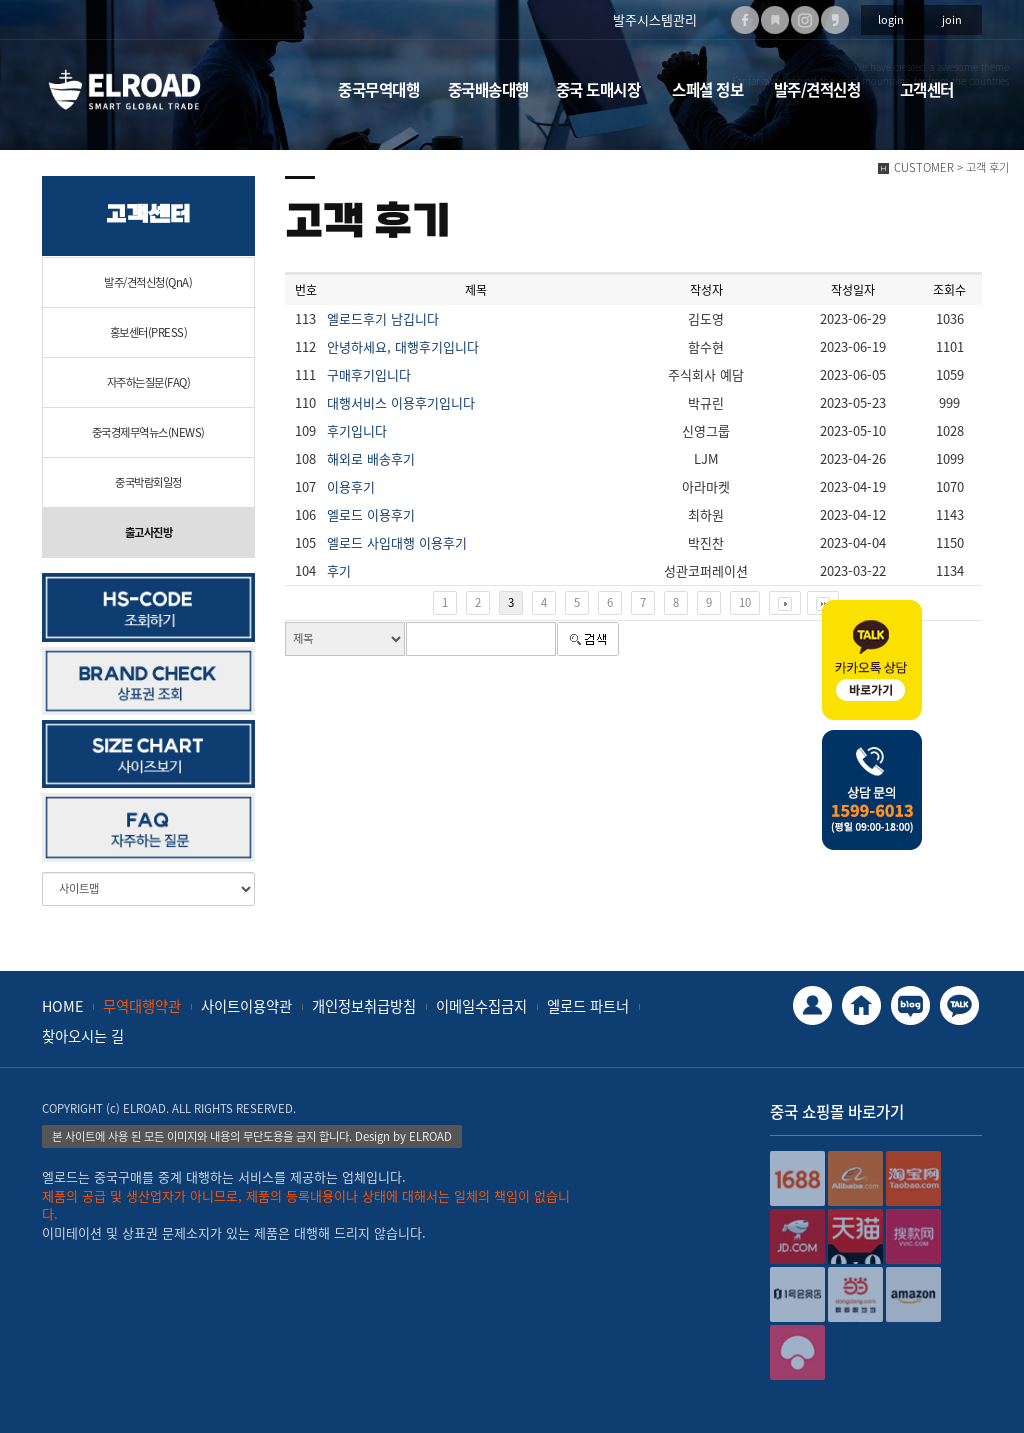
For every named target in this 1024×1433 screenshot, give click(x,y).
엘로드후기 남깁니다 (383, 318)
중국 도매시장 (598, 89)
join (952, 19)
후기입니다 (357, 430)
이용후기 (351, 486)
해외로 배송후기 (371, 458)
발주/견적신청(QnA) (148, 282)
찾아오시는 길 (83, 1036)
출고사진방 (149, 532)
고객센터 (927, 89)
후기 (339, 570)
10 (745, 602)
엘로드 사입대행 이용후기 (397, 542)
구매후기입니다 (369, 374)
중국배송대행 (488, 89)
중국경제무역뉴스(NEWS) (148, 432)
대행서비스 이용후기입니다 (401, 402)
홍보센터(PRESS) (149, 332)
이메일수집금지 (481, 1006)
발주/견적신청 (817, 89)
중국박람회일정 (148, 482)
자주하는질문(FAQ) (149, 382)
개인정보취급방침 (364, 1006)
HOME (62, 1006)
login (891, 19)
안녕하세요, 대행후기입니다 (403, 346)
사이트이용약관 (246, 1006)
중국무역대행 (378, 89)
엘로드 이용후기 (371, 514)
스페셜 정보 (707, 89)
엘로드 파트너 (588, 1006)
